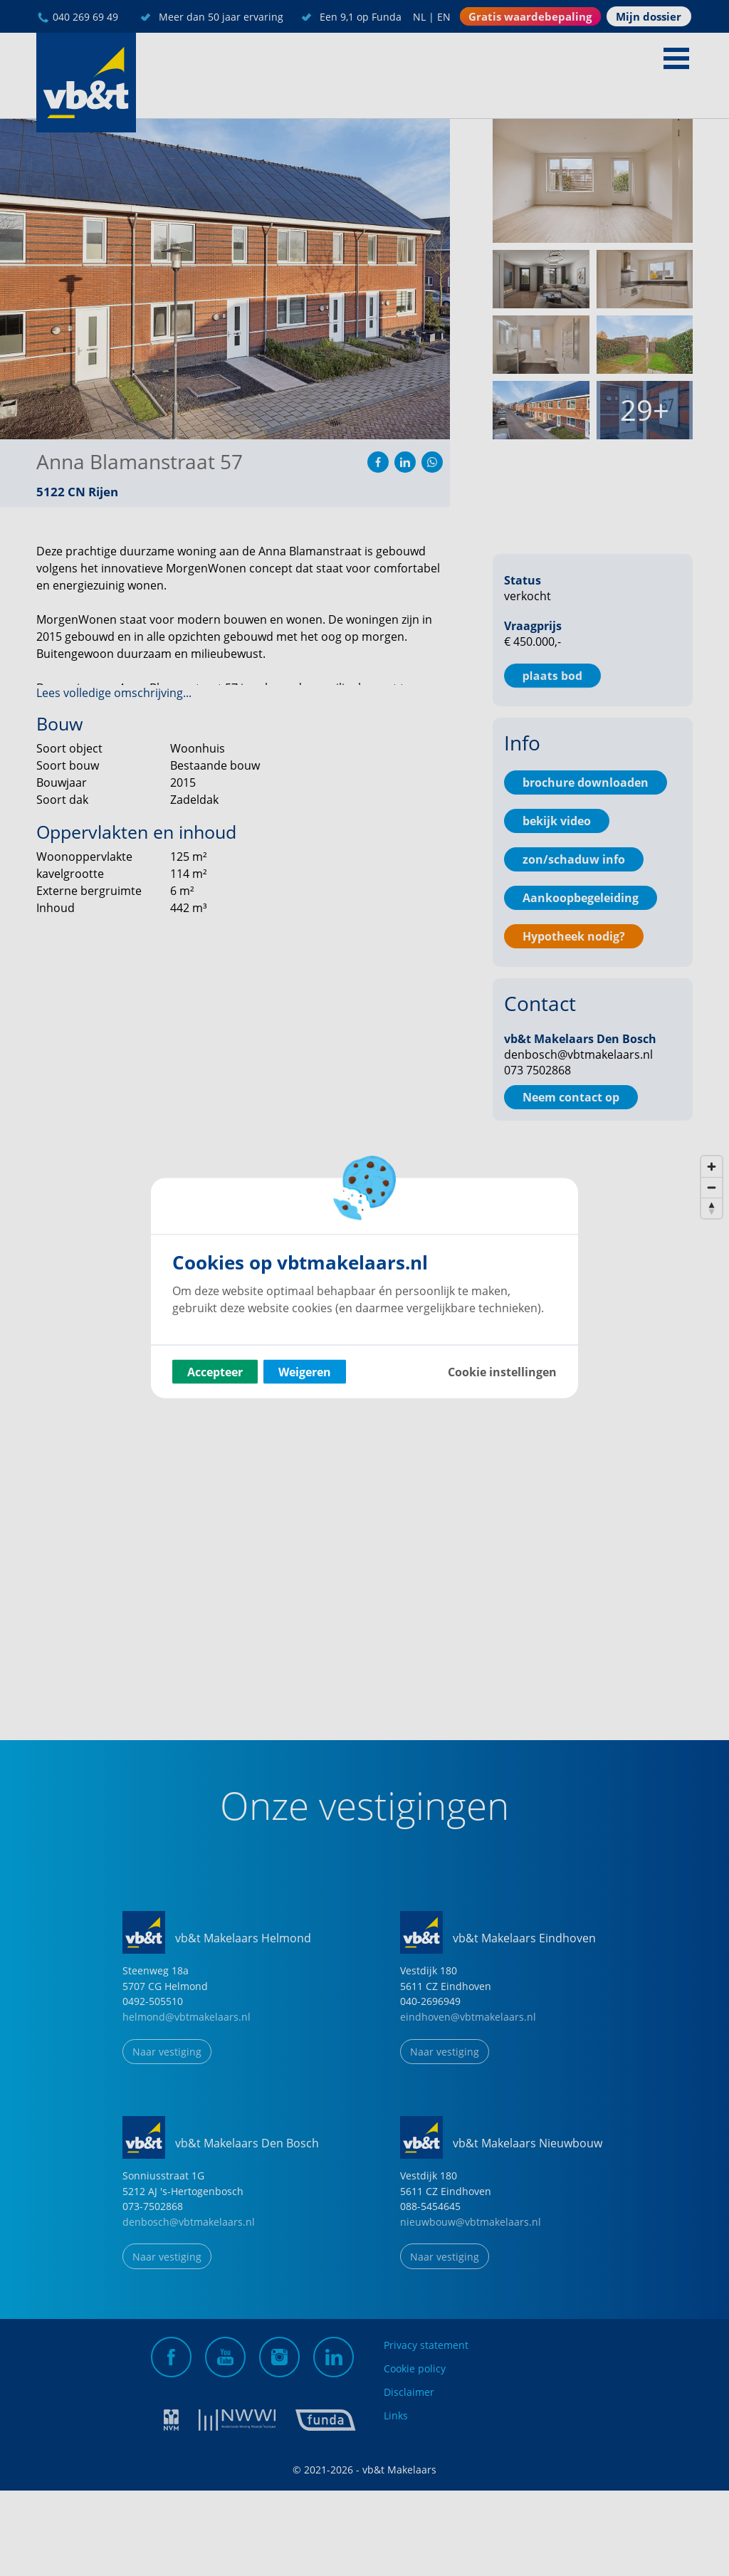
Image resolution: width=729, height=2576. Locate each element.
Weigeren (304, 1372)
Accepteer (215, 1372)
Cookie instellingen (502, 1372)
